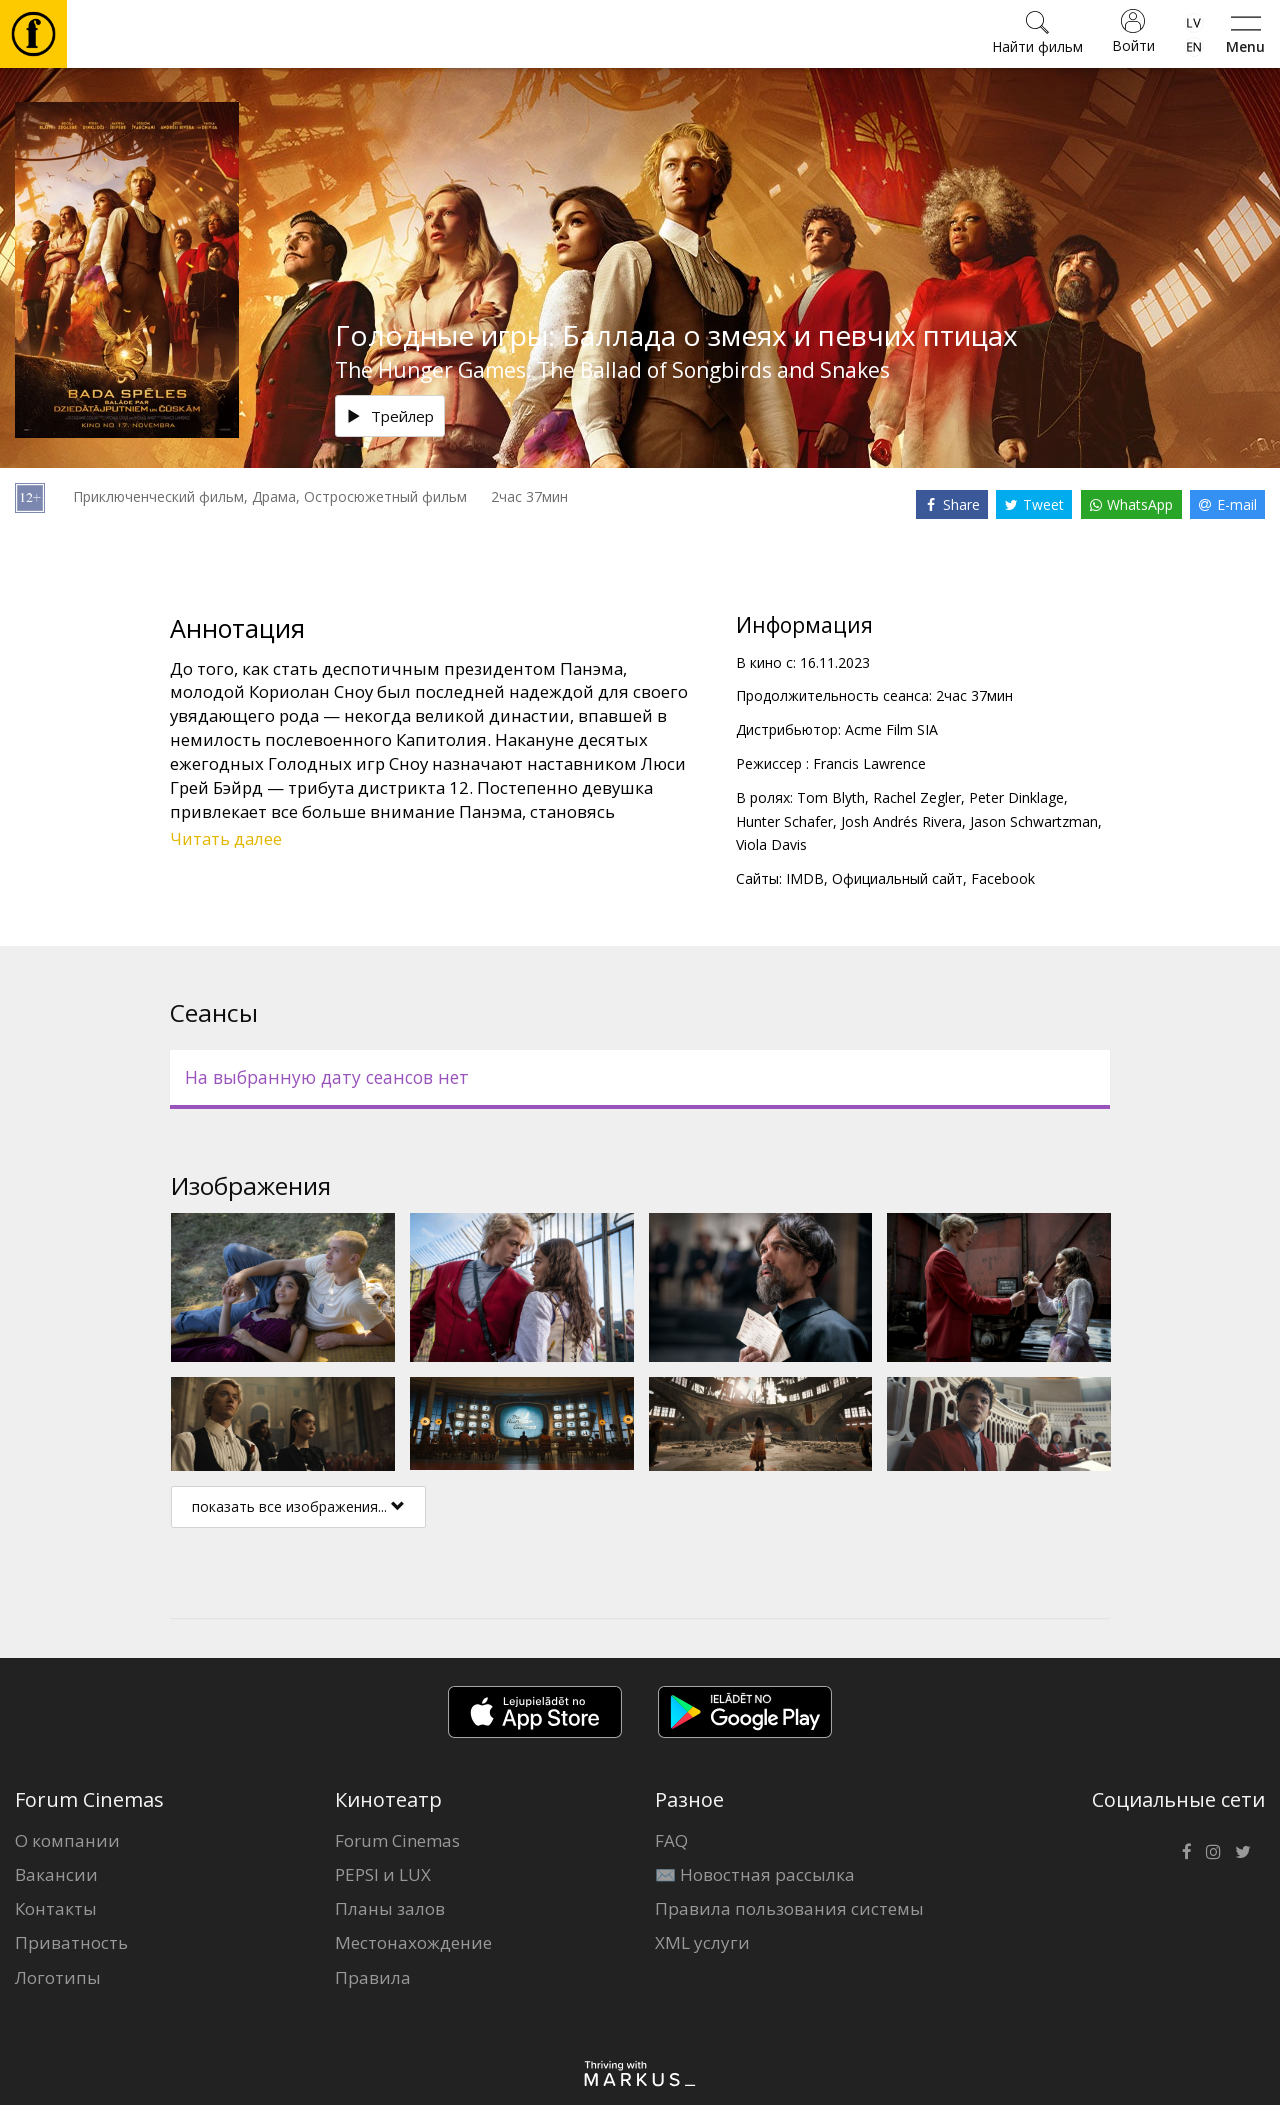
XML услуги (702, 1942)
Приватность (71, 1942)
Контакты (56, 1908)
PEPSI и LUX (383, 1874)
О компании (67, 1840)
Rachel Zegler (917, 797)
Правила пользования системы (789, 1908)
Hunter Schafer (784, 821)
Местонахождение (413, 1942)
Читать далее (226, 838)
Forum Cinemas (397, 1840)
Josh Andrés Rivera (901, 821)
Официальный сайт (897, 878)
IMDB (805, 878)
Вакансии (56, 1874)
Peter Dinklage (1016, 797)
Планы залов (390, 1908)
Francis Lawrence (869, 763)
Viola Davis (771, 844)
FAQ (671, 1840)
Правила (373, 1977)
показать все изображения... (298, 1506)
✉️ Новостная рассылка (755, 1874)
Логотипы (58, 1977)
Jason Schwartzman (1034, 821)
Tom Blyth (831, 797)
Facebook (1003, 878)
